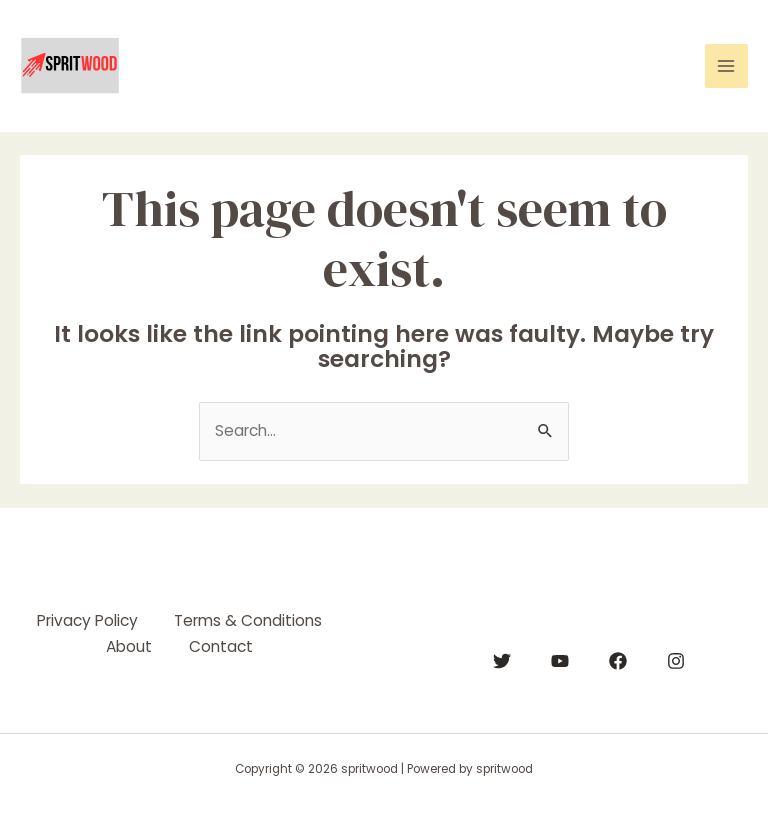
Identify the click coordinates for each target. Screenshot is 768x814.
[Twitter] (502, 661)
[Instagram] (676, 661)
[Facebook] (618, 661)
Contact (223, 644)
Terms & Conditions (250, 620)
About (128, 644)
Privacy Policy (85, 620)
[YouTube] (560, 661)
